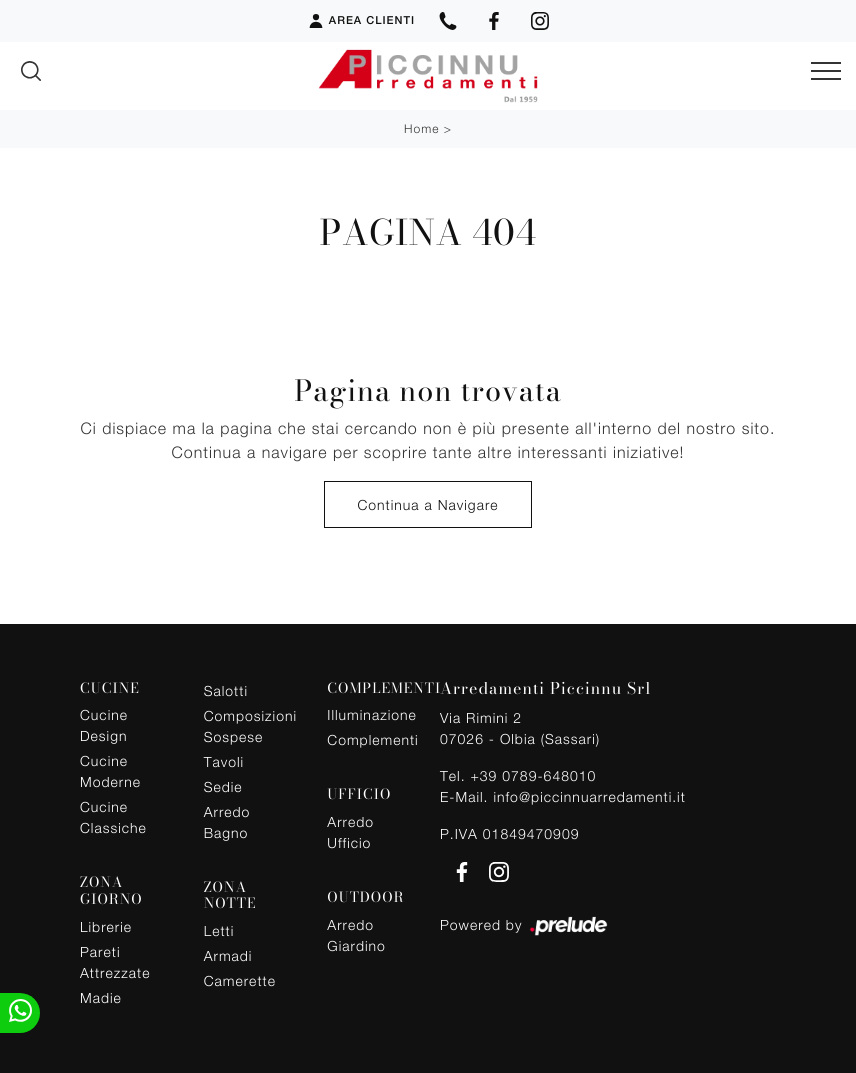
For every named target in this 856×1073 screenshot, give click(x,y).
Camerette (240, 980)
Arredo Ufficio (350, 832)
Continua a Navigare (427, 504)
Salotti (226, 690)
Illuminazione (371, 714)
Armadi (228, 955)
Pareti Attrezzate (115, 962)
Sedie (223, 786)
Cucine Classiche (113, 817)
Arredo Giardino (356, 935)
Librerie (106, 926)
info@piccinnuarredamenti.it (589, 796)
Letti (219, 930)
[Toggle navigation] (826, 72)
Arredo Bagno (227, 822)
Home (421, 128)
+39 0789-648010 (533, 775)
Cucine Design (104, 725)
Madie (101, 997)
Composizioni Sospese (248, 726)
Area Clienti (361, 21)
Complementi (371, 739)
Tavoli (224, 761)
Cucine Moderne (110, 771)
